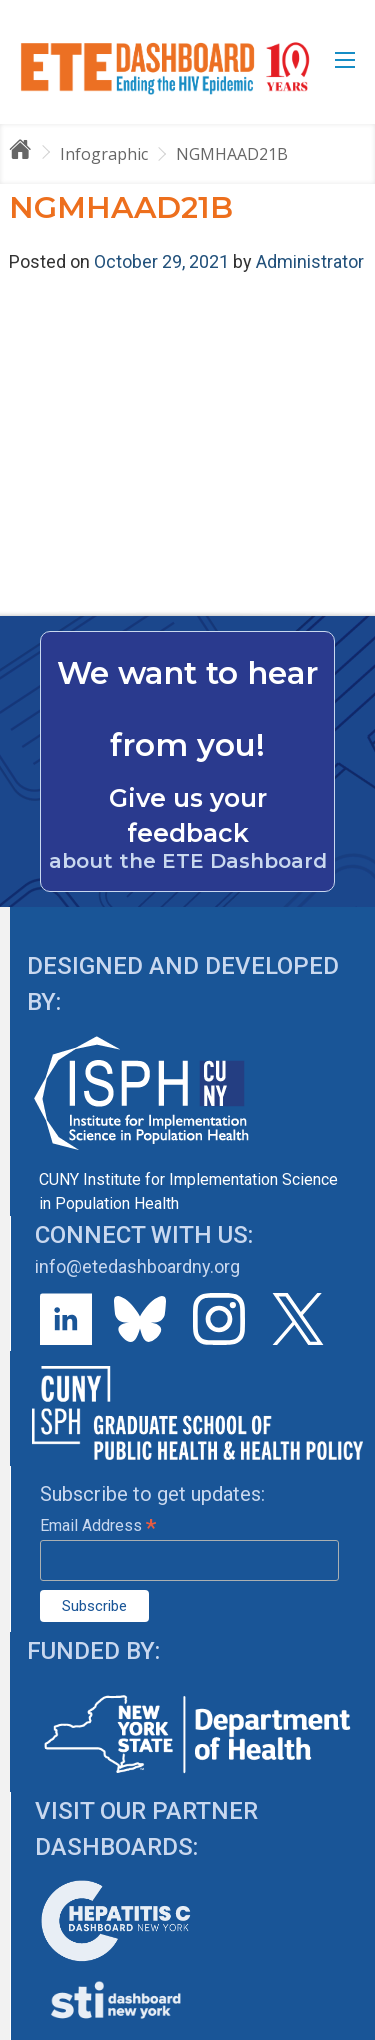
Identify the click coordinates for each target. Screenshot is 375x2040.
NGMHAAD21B (232, 154)
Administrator (310, 261)
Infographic (104, 154)
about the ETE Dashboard (188, 861)
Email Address (98, 1525)
